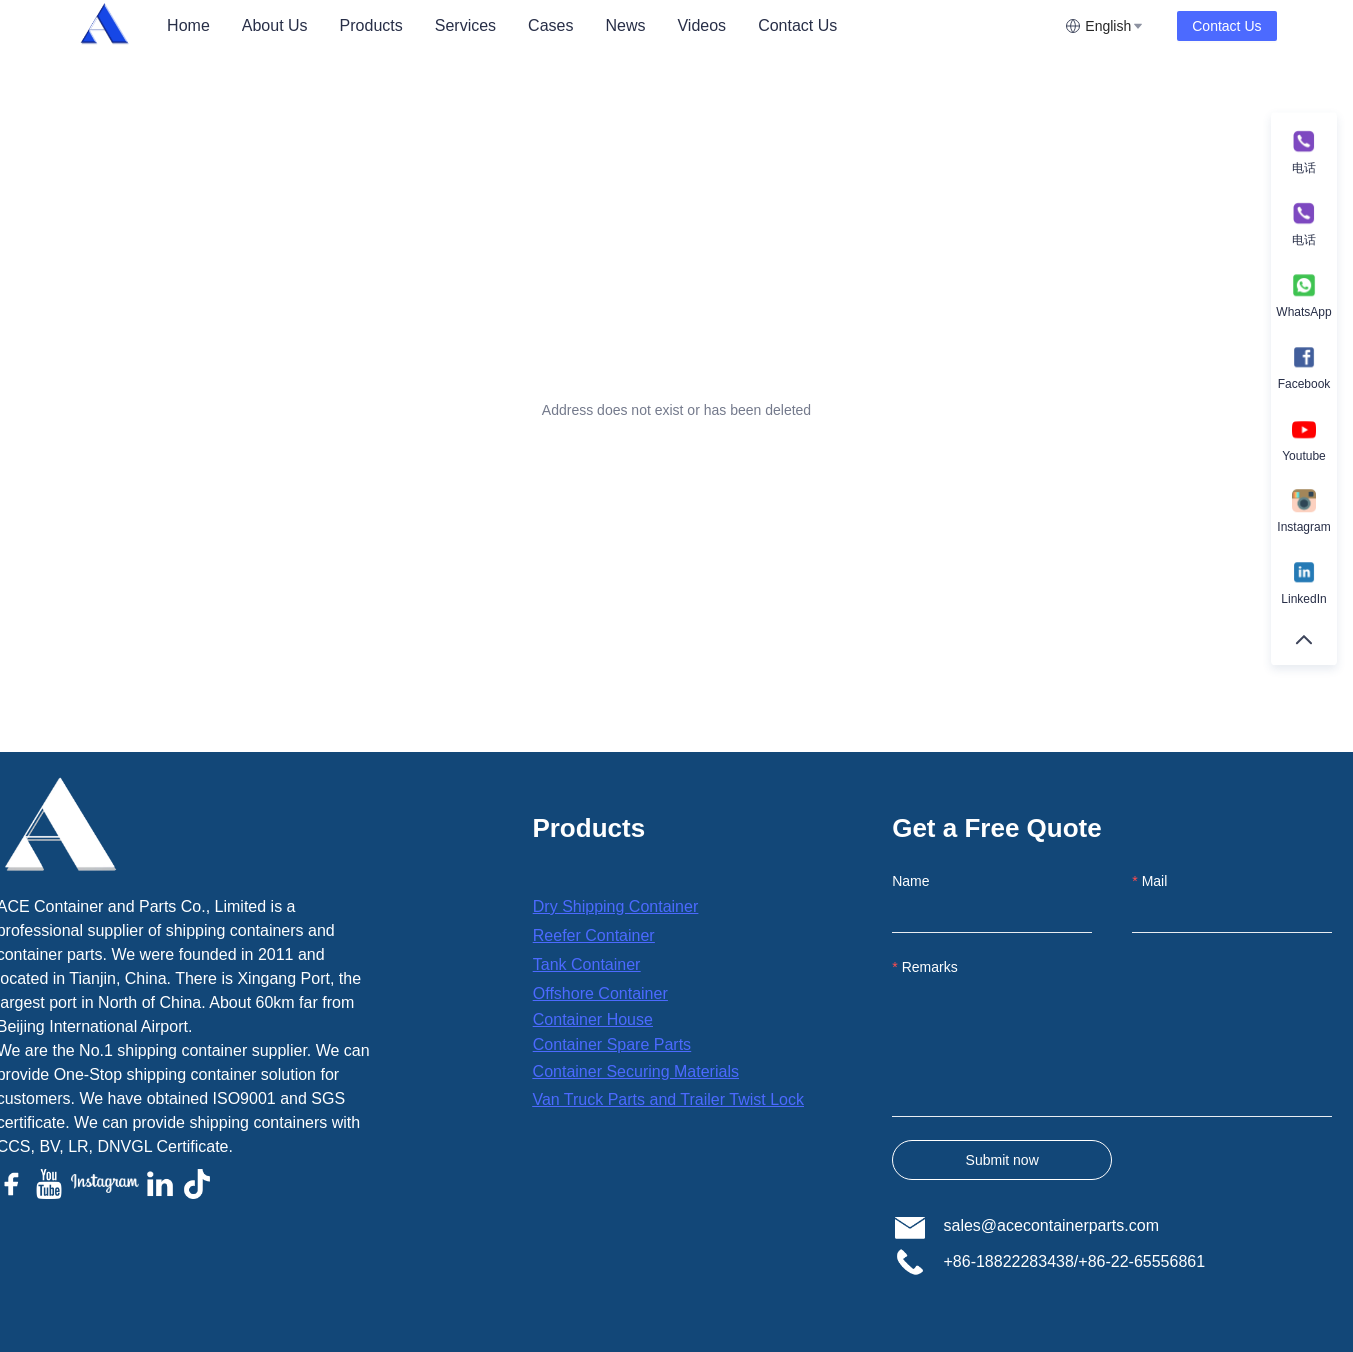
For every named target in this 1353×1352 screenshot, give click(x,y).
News (625, 25)
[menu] (608, 25)
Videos (701, 25)
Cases (550, 25)
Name (910, 881)
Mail (1155, 881)
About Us (275, 25)
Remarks (930, 967)
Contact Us (797, 25)
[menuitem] (188, 26)
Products (371, 25)
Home (188, 25)
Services (465, 25)
